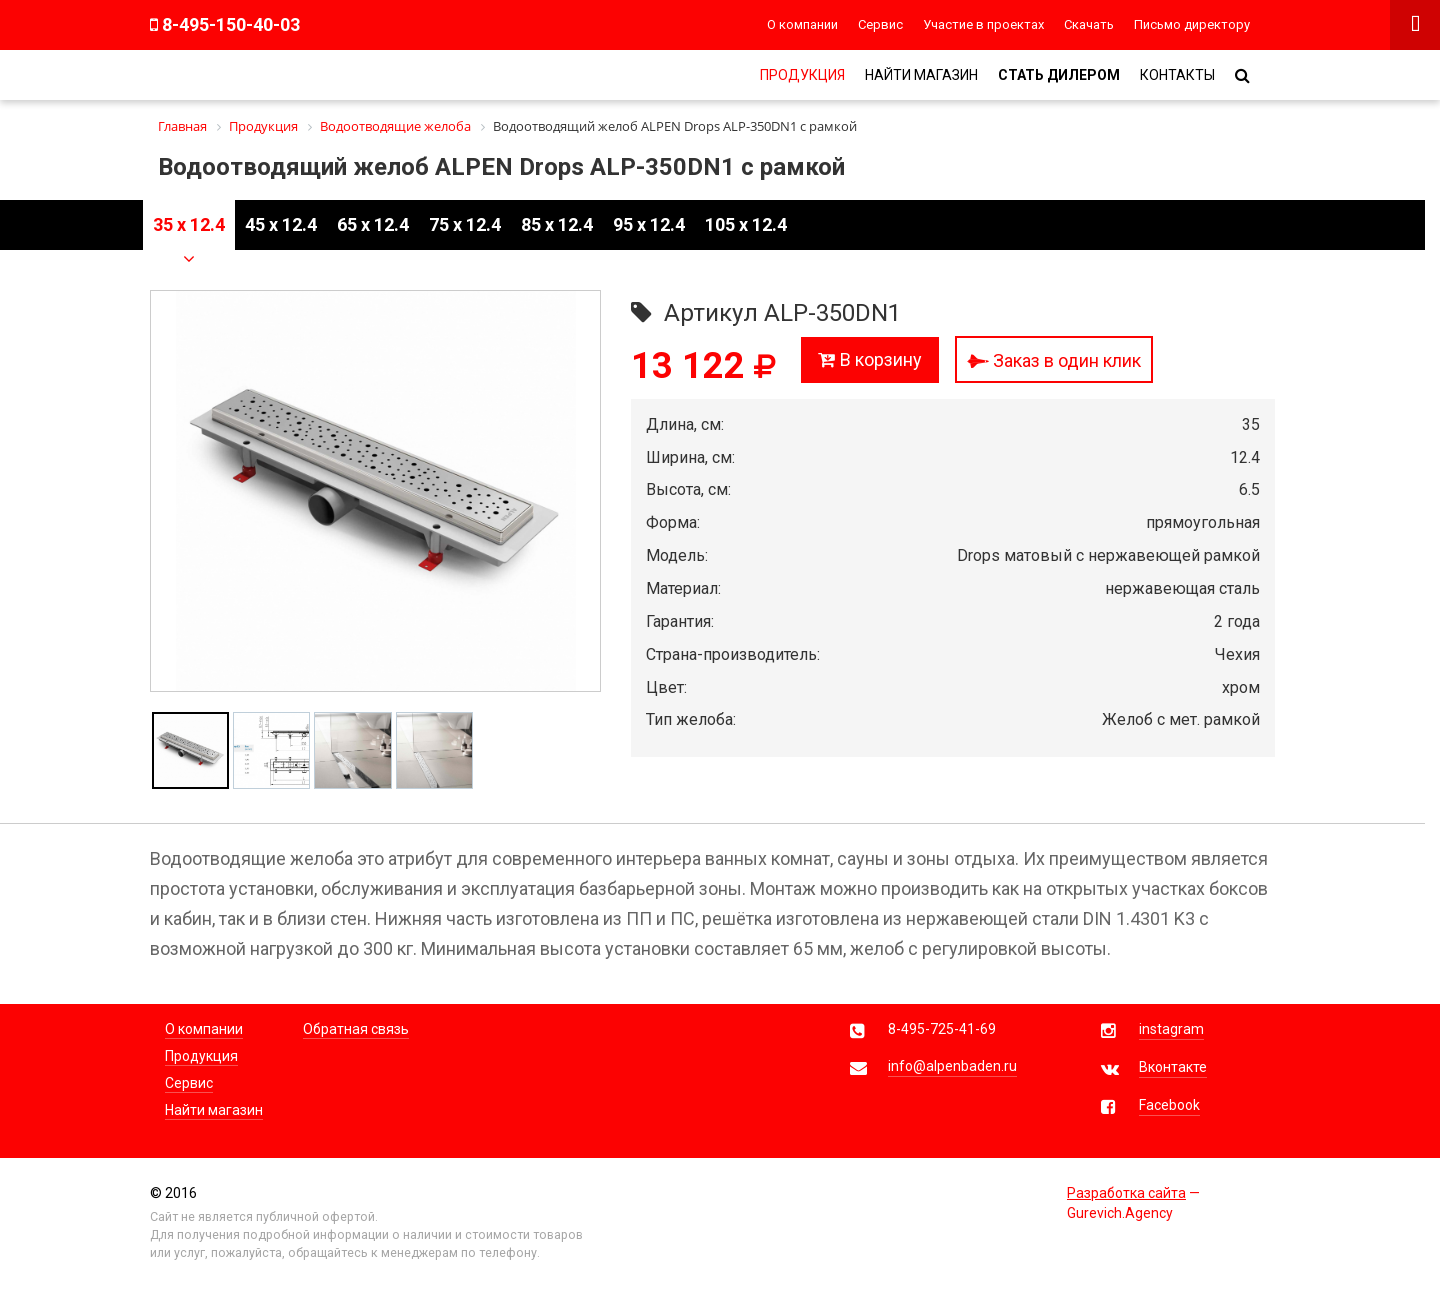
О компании (802, 24)
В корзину (870, 359)
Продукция (802, 75)
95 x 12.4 (649, 224)
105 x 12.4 (746, 224)
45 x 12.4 (281, 224)
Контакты (1177, 75)
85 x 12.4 (557, 224)
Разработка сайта (1126, 1193)
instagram (1171, 1029)
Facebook (1169, 1105)
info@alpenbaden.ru (952, 1066)
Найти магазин (921, 75)
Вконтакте (1173, 1067)
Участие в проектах (983, 24)
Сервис (880, 24)
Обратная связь (356, 1029)
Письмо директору (1192, 24)
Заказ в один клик (1054, 360)
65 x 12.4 (373, 224)
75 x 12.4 (465, 224)
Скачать (1089, 24)
